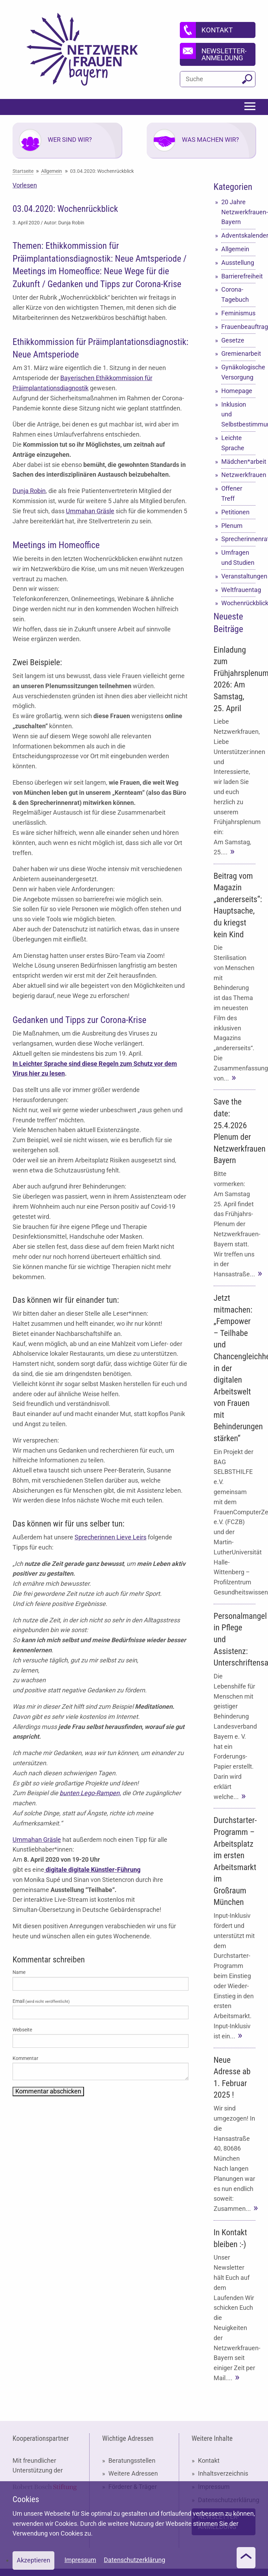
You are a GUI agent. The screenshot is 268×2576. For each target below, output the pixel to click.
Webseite (22, 2029)
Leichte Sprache (232, 443)
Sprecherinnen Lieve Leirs (110, 1537)
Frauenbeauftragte (238, 326)
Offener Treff (231, 493)
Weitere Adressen (133, 2473)
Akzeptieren (33, 2560)
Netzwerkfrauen (238, 474)
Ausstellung (237, 262)
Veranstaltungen (238, 576)
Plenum (232, 525)
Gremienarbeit (238, 353)
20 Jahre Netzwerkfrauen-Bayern (238, 212)
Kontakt (209, 2460)
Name (19, 1972)
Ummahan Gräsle (90, 511)
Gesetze (232, 340)
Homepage (236, 390)
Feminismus (238, 313)
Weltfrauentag (238, 589)
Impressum (80, 2559)
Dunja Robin (29, 490)
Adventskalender (238, 235)
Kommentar (25, 2058)
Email (41, 2001)
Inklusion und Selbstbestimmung (238, 414)
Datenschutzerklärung (134, 2559)
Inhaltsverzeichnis (223, 2473)
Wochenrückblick (238, 603)
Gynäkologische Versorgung (238, 372)
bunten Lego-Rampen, (90, 1793)
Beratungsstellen (131, 2460)
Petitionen (235, 512)
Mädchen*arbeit (238, 461)
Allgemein (235, 249)
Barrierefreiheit (238, 276)
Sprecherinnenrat (238, 539)
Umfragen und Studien (237, 557)
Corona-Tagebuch (235, 294)
